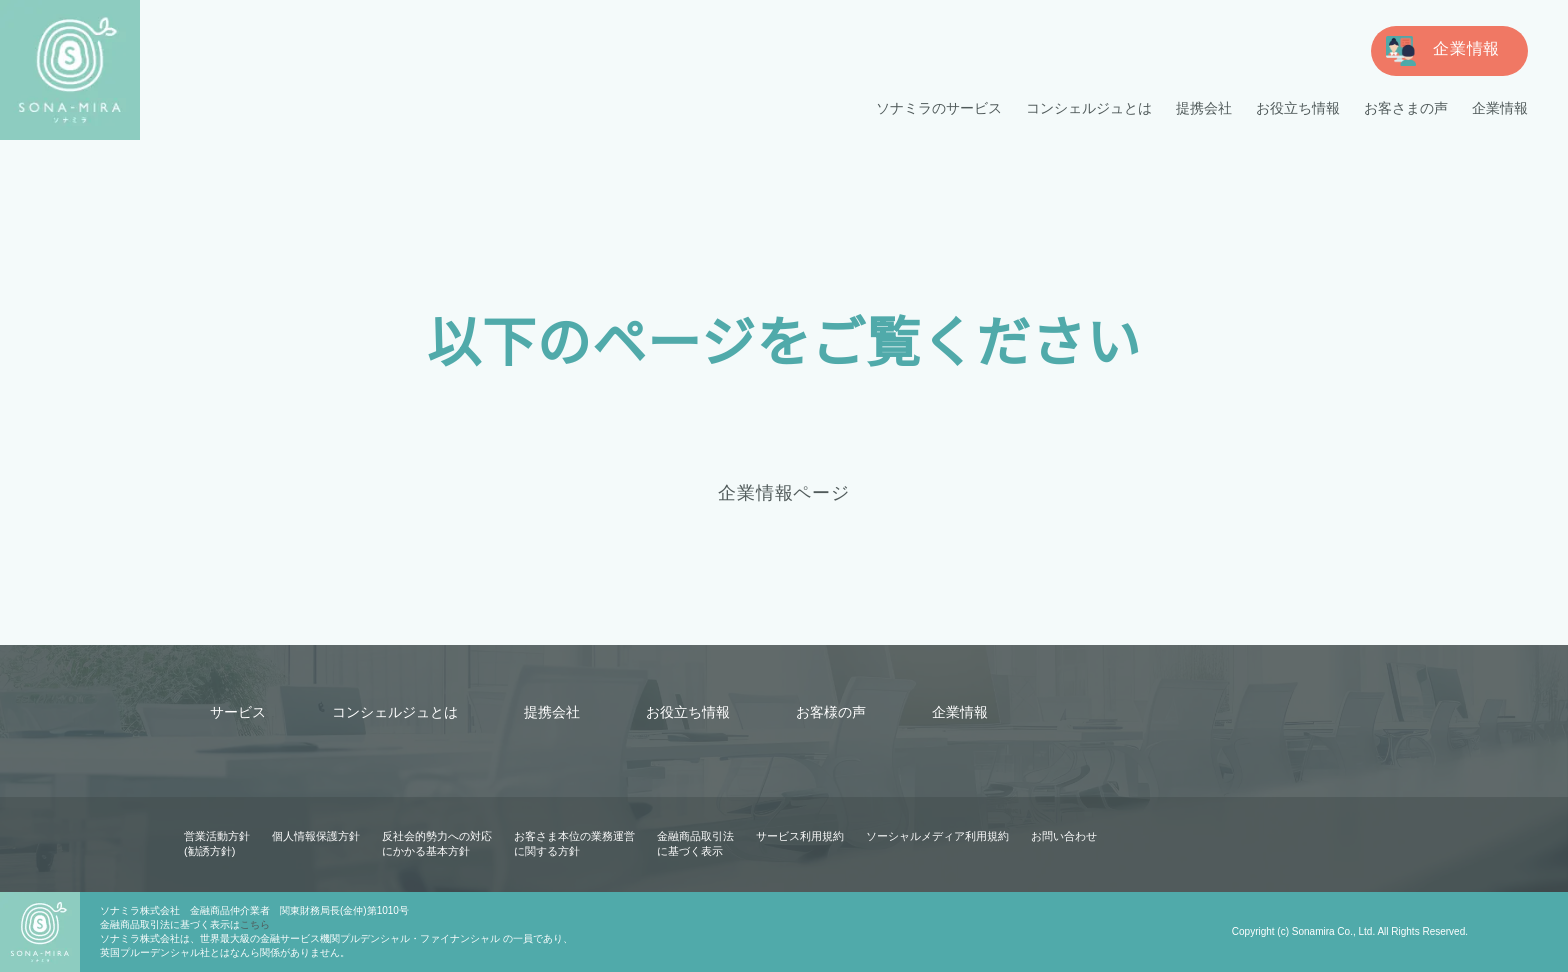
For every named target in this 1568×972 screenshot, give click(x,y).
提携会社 (1204, 108)
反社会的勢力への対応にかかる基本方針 (437, 843)
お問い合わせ (1063, 836)
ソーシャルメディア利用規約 (937, 836)
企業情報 (1500, 108)
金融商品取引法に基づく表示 (695, 843)
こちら (255, 924)
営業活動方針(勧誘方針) (217, 843)
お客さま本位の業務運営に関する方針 (574, 843)
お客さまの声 (1406, 108)
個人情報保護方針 (316, 836)
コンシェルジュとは (1089, 108)
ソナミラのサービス (940, 108)
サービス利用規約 (800, 836)
